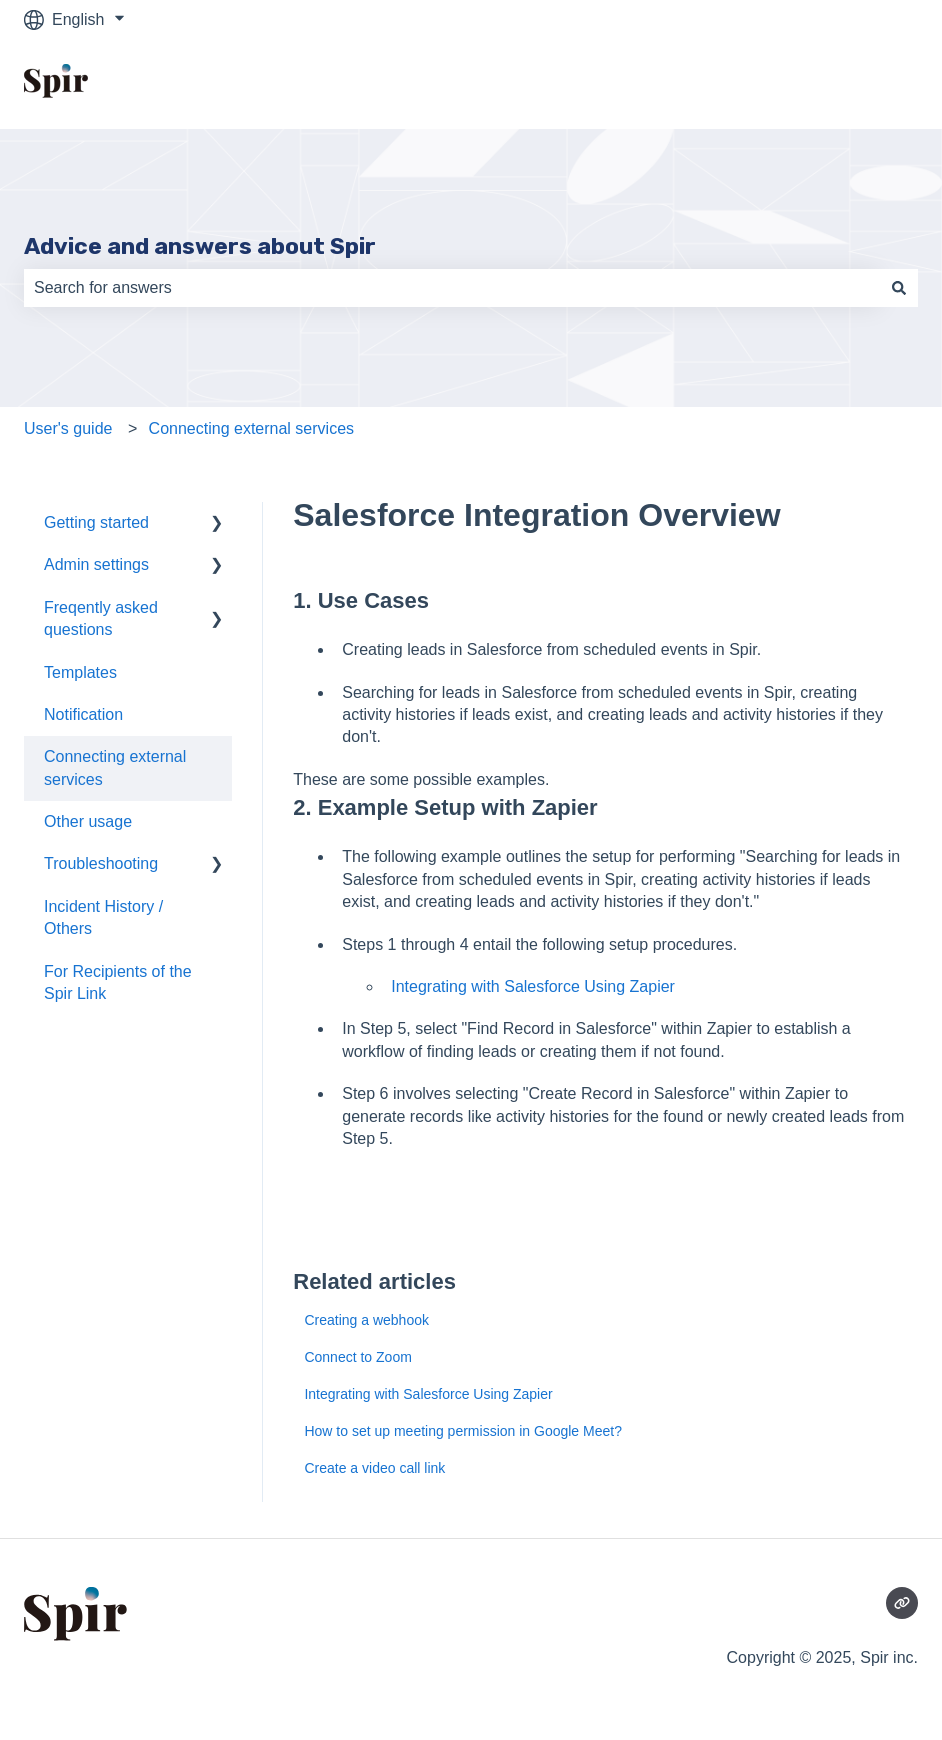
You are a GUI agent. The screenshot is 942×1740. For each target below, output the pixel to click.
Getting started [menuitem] (96, 522)
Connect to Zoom (357, 1357)
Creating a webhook (366, 1320)
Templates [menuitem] (80, 672)
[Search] (899, 288)
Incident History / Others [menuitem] (103, 917)
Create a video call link (374, 1468)
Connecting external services (251, 428)
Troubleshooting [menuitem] (101, 863)
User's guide (68, 428)
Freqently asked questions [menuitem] (101, 618)
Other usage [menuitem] (88, 821)
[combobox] (452, 288)
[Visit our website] (902, 1603)
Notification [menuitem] (83, 714)
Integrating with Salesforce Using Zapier (533, 986)
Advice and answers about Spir (200, 246)
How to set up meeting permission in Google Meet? (463, 1431)
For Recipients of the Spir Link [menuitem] (118, 982)
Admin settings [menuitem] (96, 564)
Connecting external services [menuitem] (115, 767)
